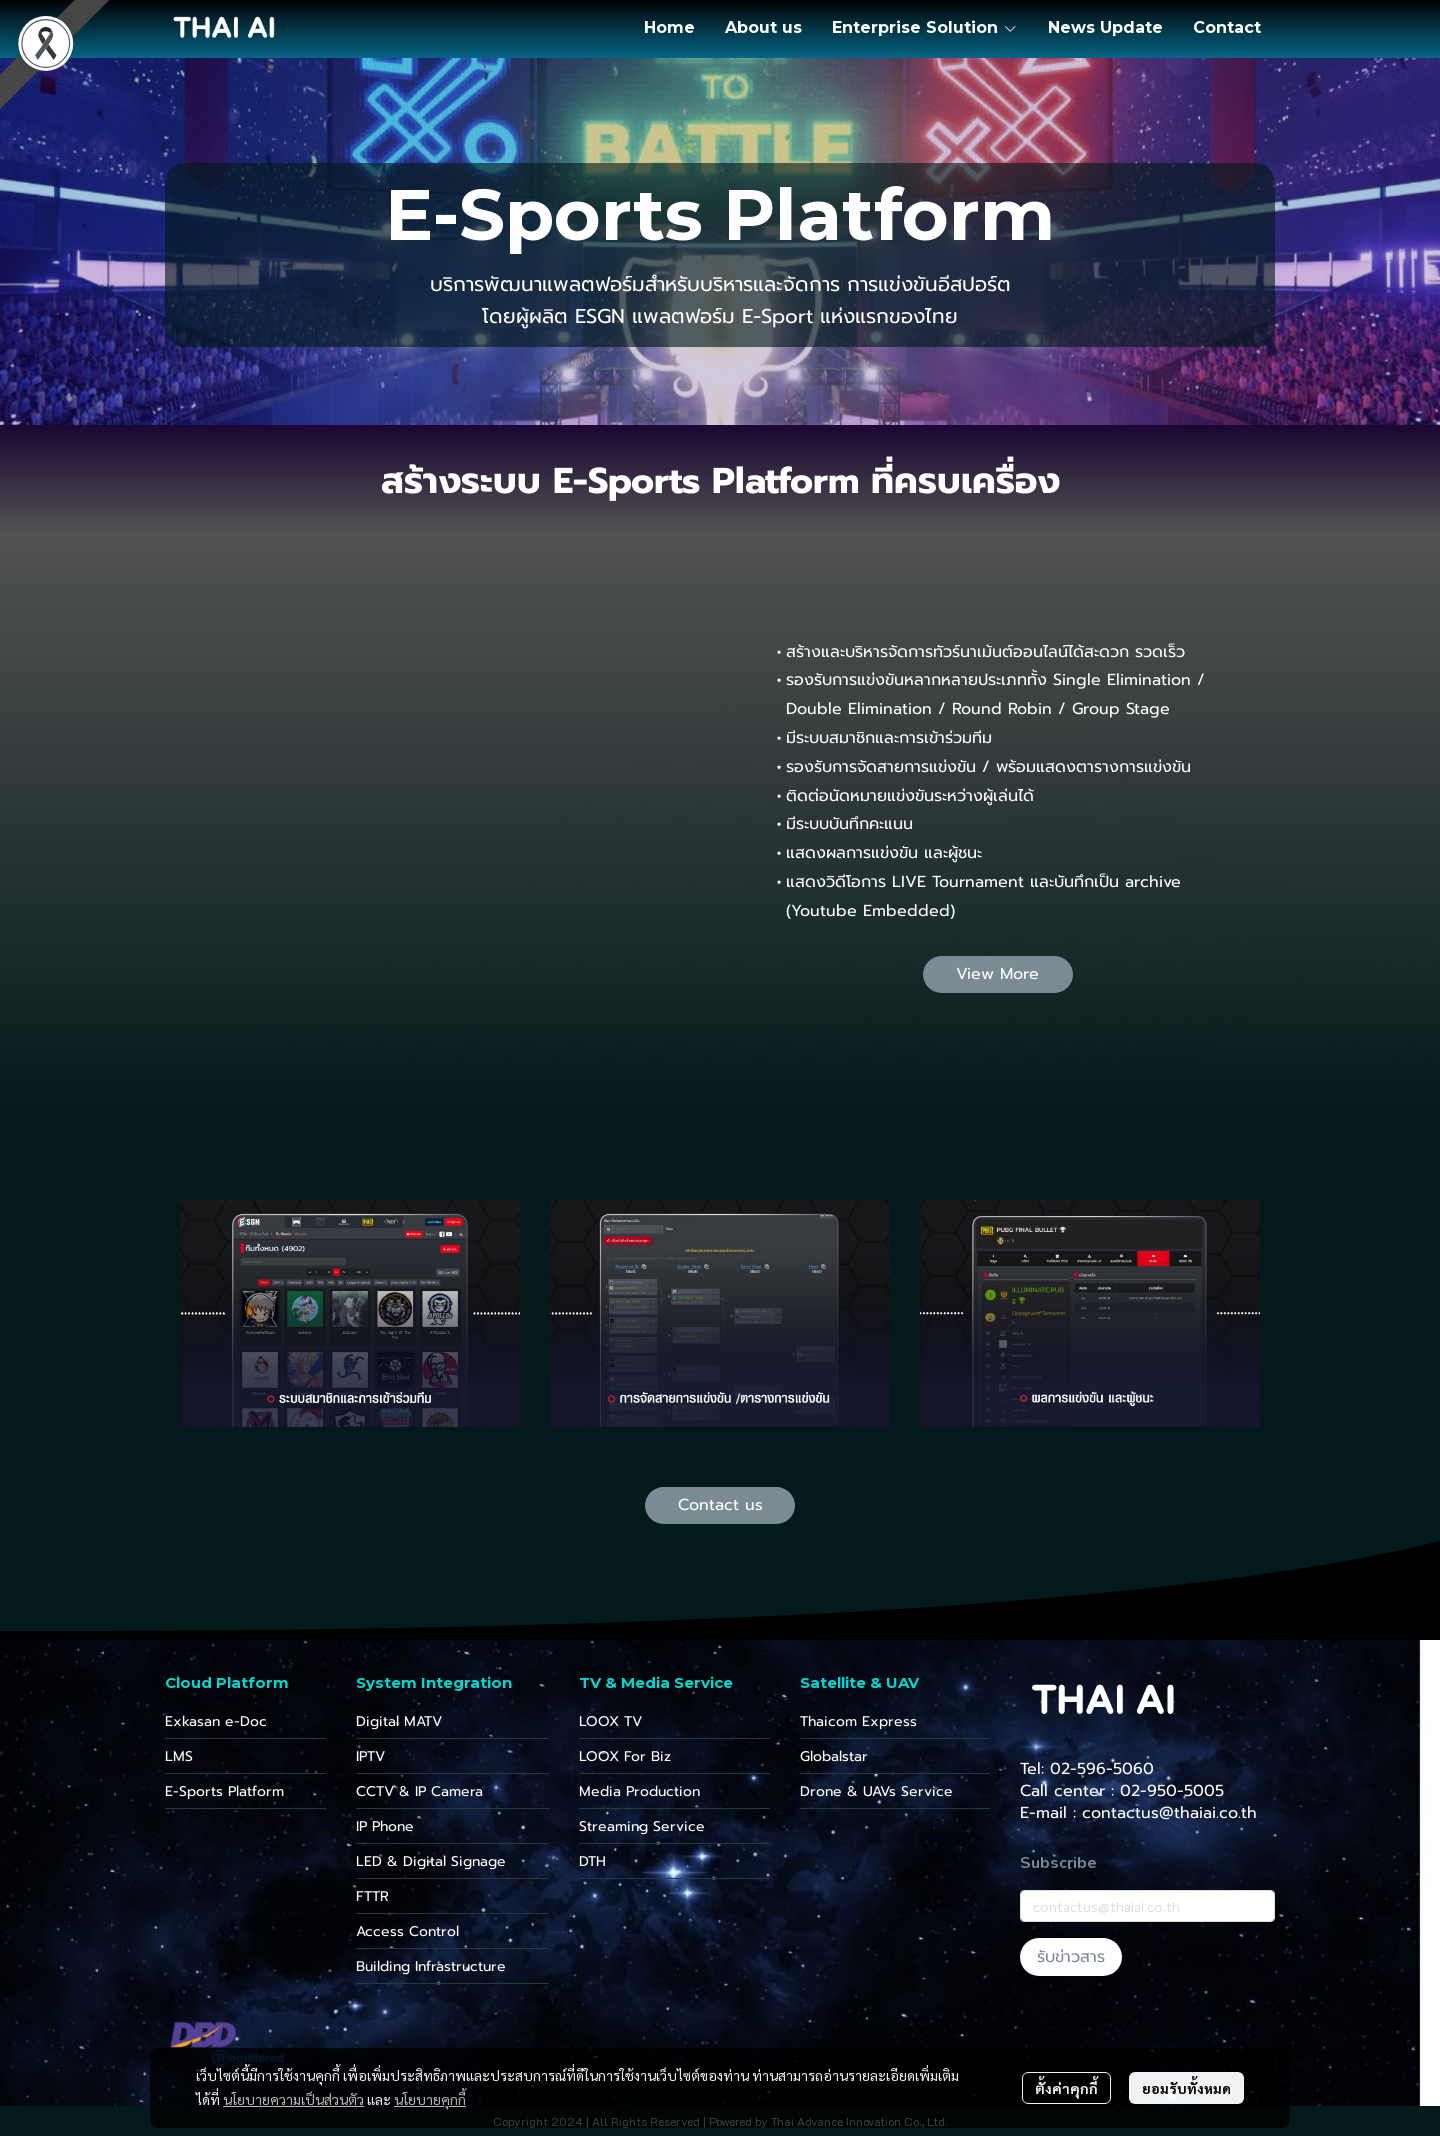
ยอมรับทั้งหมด (1186, 2088)
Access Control (407, 1931)
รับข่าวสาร (1071, 1957)
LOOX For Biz (625, 1756)
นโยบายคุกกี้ (430, 2099)
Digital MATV (399, 1721)
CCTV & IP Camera (419, 1791)
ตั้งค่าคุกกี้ (1066, 2088)
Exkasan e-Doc (216, 1721)
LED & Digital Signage (431, 1861)
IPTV (370, 1756)
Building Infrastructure (431, 1966)
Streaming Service (642, 1826)
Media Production (639, 1791)
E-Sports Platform (224, 1791)
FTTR (372, 1896)
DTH (592, 1861)
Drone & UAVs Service (876, 1791)
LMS (179, 1756)
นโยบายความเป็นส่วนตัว (293, 2099)
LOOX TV (610, 1721)
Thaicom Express (858, 1721)
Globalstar (834, 1756)
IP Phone (385, 1826)
